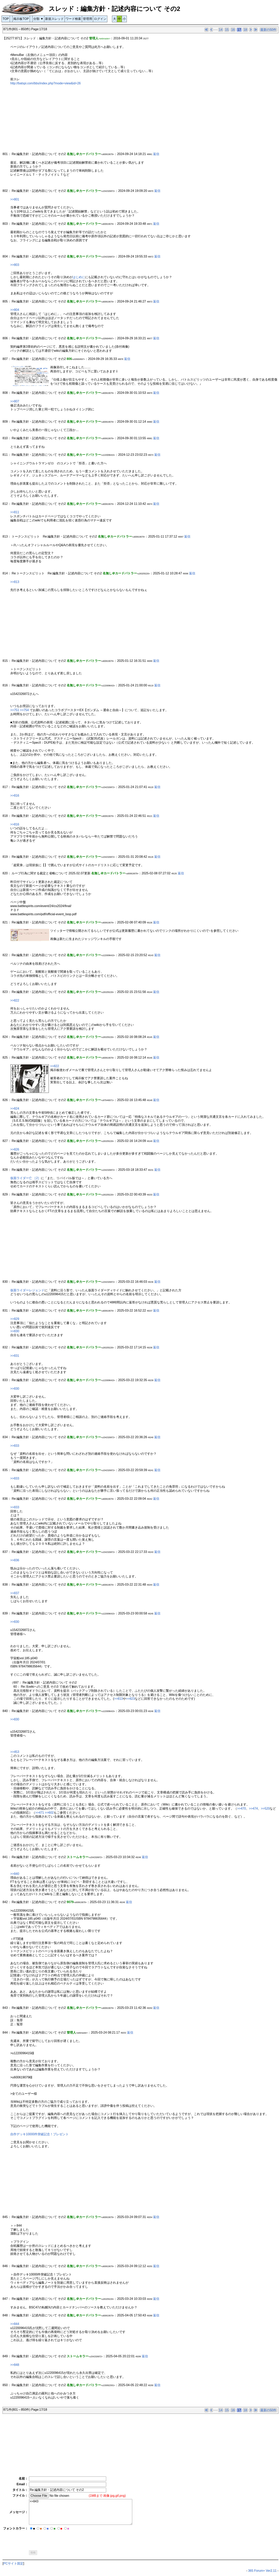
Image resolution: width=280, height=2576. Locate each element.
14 (220, 29)
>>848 (14, 2364)
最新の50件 (268, 29)
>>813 (14, 582)
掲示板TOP (21, 18)
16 (233, 29)
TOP (6, 18)
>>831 (14, 1355)
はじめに (79, 277)
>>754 (24, 710)
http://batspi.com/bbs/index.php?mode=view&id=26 (45, 83)
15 (227, 29)
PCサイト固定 (13, 2563)
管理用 (87, 18)
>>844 (14, 2324)
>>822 (14, 1000)
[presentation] (58, 2539)
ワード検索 (73, 18)
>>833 (14, 1445)
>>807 (14, 401)
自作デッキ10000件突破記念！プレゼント (39, 2134)
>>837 (14, 1593)
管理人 (93, 38)
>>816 (14, 795)
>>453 (14, 1751)
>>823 (130, 1698)
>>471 (39, 1812)
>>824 (14, 1108)
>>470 (241, 1808)
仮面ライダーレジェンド (27, 1290)
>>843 (80, 2512)
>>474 (253, 1808)
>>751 (14, 710)
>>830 (14, 1331)
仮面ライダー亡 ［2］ (25, 1178)
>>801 (14, 199)
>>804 (14, 309)
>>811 (14, 512)
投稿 (33, 2552)
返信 (156, 154)
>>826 (14, 1149)
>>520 (265, 1808)
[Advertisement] (119, 120)
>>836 (14, 1560)
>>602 (49, 1812)
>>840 (14, 1873)
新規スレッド (54, 18)
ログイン (100, 18)
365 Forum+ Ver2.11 (262, 2570)
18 (245, 29)
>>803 (14, 264)
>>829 (14, 1319)
